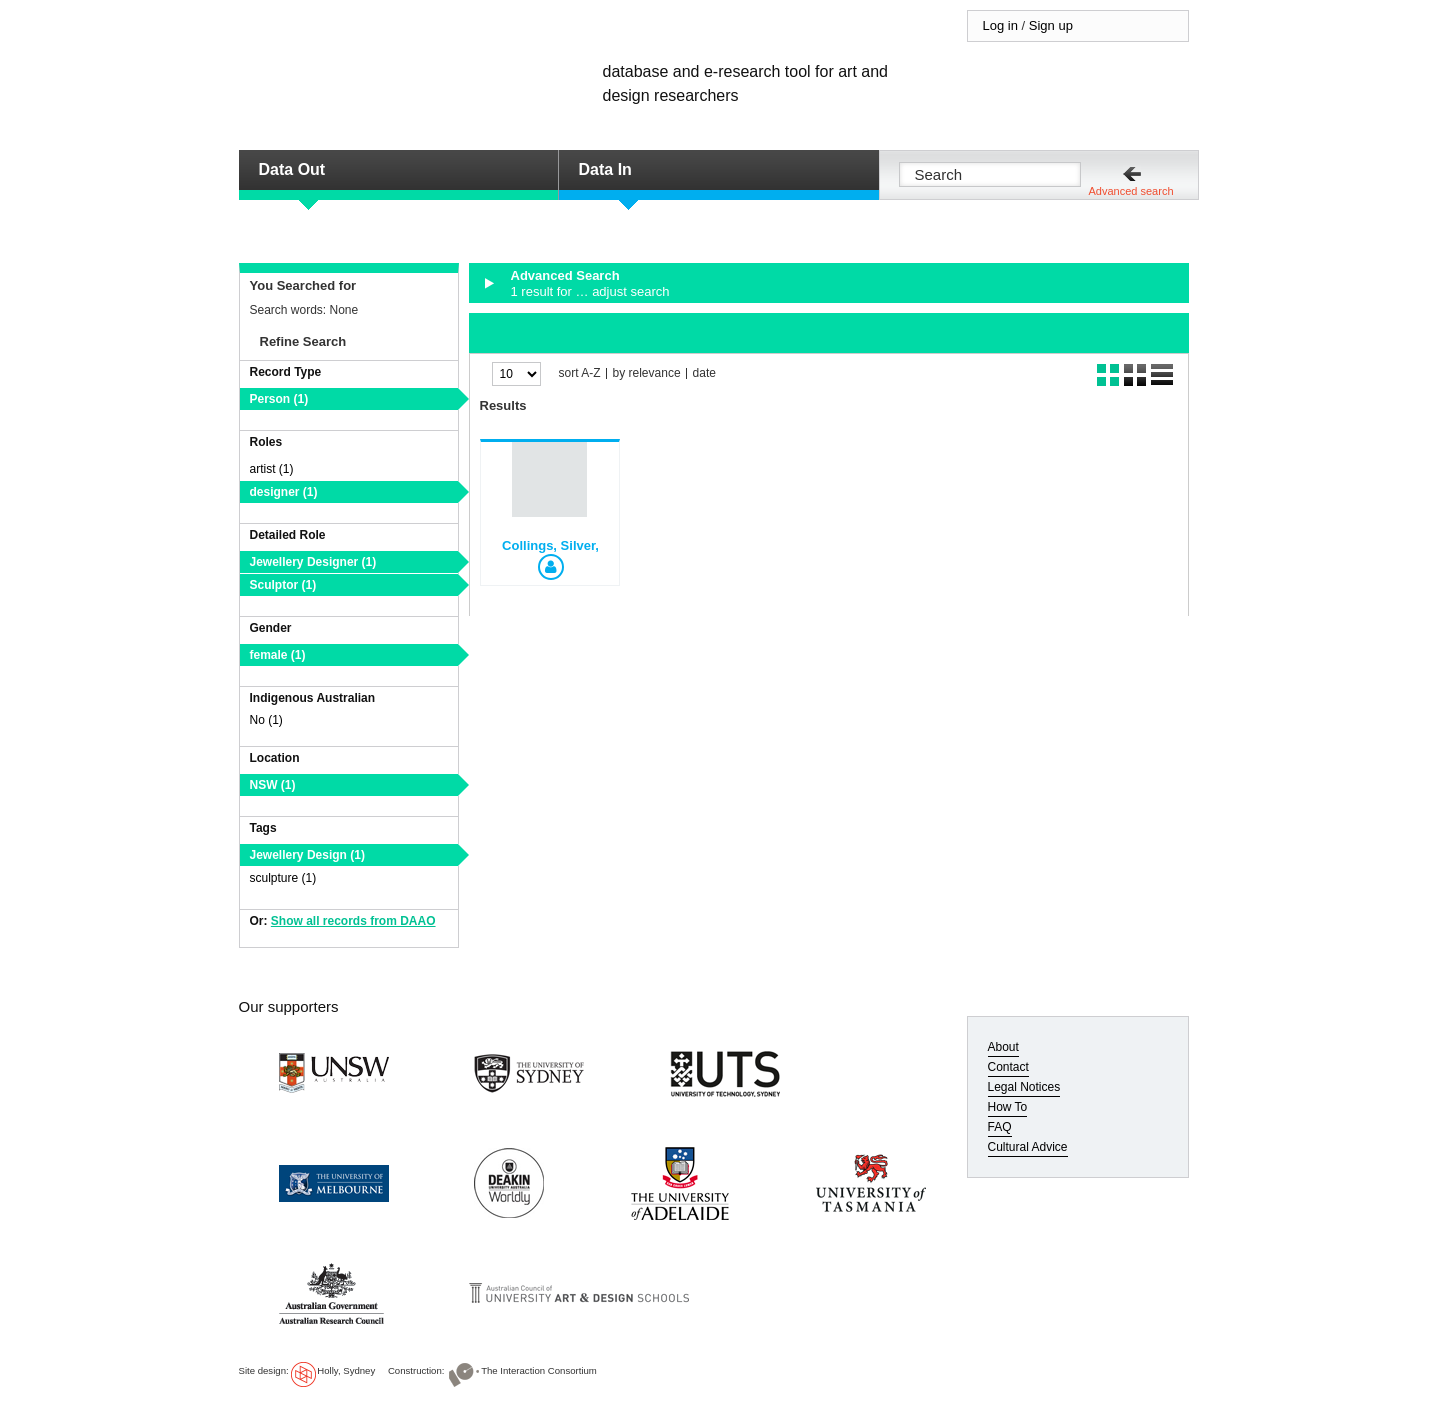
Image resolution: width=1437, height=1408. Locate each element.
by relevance (647, 373)
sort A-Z (580, 373)
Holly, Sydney (346, 1370)
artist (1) (272, 469)
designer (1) (284, 492)
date (704, 373)
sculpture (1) (283, 878)
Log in (1000, 25)
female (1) (278, 655)
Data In (605, 169)
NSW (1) (273, 785)
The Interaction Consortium (539, 1370)
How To (1008, 1107)
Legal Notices (1024, 1087)
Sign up (1051, 25)
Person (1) (279, 399)
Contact (1008, 1067)
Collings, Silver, (550, 545)
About (1003, 1047)
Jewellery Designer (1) (313, 562)
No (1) (266, 720)
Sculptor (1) (283, 585)
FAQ (1000, 1127)
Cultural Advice (1028, 1147)
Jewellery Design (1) (307, 855)
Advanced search (1131, 191)
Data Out (292, 169)
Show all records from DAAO (353, 921)
